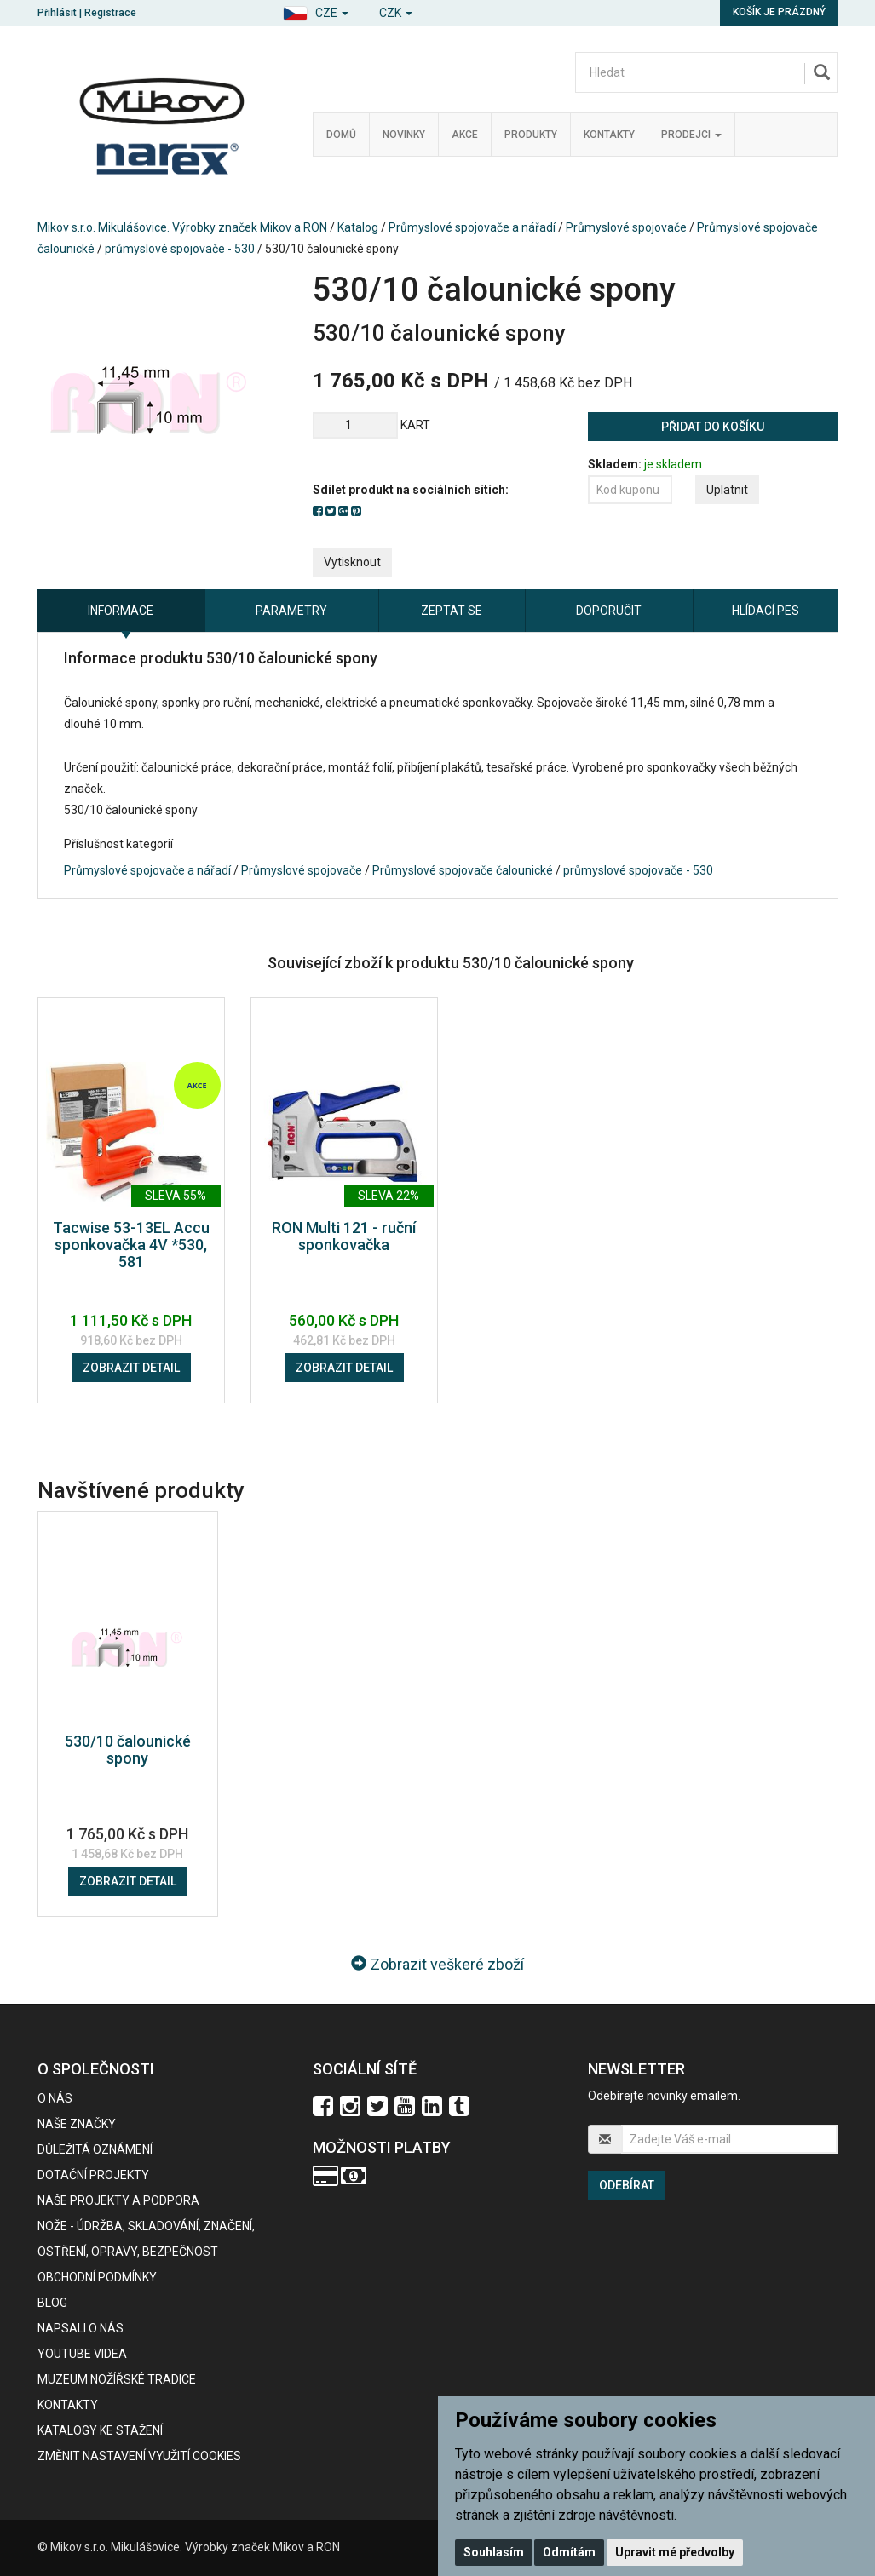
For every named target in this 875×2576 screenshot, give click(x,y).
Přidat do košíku (712, 426)
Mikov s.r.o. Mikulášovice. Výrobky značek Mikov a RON (182, 227)
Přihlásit (57, 13)
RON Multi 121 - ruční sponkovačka (344, 1236)
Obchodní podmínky (97, 2277)
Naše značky (76, 2124)
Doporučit (609, 610)
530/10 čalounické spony (128, 1749)
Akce (465, 135)
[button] (315, 10)
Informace (120, 610)
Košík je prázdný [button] (779, 12)
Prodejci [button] (691, 135)
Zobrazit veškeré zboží (437, 1964)
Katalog (357, 227)
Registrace (110, 13)
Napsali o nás (80, 2328)
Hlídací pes (765, 610)
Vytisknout (352, 562)
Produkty (530, 135)
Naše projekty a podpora (118, 2200)
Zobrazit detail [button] (131, 1367)
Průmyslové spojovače (626, 227)
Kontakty (609, 135)
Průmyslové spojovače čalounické (462, 870)
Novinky (404, 135)
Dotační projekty (93, 2175)
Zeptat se (451, 610)
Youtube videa (82, 2354)
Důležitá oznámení (95, 2149)
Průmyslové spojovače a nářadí (472, 227)
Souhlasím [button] (493, 2552)
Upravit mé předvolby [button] (674, 2552)
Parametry (291, 610)
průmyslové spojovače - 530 (180, 248)
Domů (341, 135)
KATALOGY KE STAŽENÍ (100, 2430)
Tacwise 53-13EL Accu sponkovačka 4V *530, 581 (131, 1245)
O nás (54, 2098)
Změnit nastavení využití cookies (139, 2456)
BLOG (52, 2302)
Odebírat (626, 2185)
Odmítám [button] (569, 2552)
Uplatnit (727, 489)
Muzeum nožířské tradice (116, 2379)
